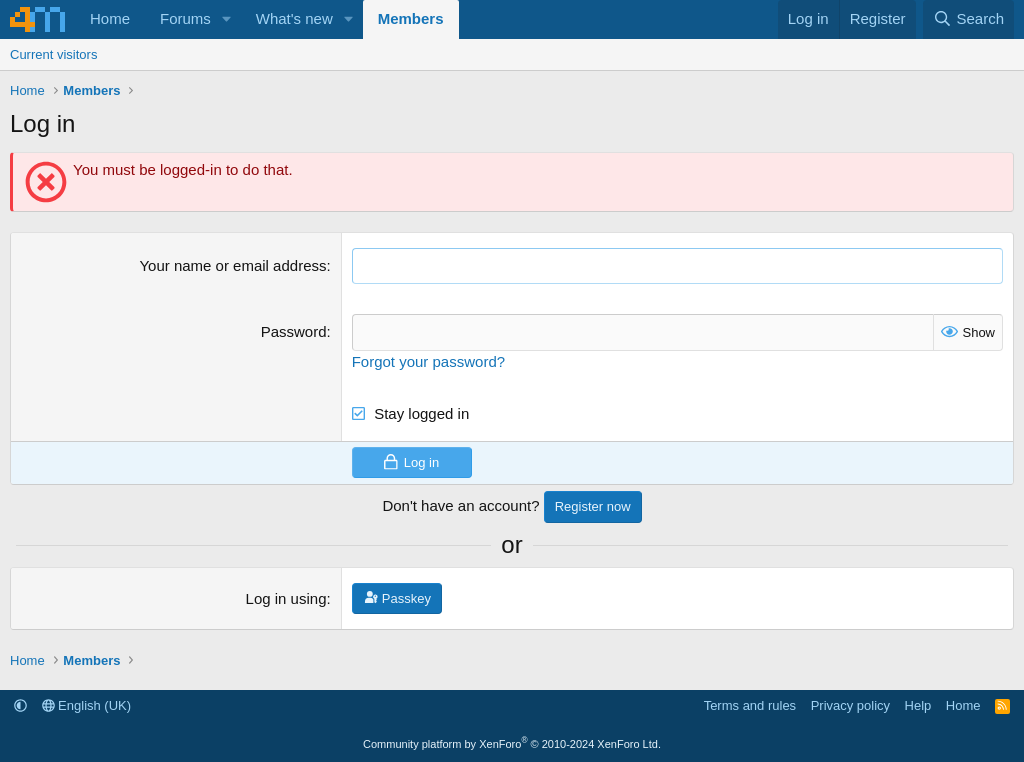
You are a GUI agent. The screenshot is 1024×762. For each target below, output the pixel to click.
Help (918, 705)
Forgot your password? (428, 361)
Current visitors (53, 54)
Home (110, 18)
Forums (185, 18)
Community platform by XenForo (512, 744)
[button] (227, 19)
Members (411, 18)
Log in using (286, 598)
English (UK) (87, 705)
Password (294, 331)
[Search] (968, 19)
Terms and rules (750, 705)
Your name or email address (232, 265)
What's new (294, 18)
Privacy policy (850, 705)
